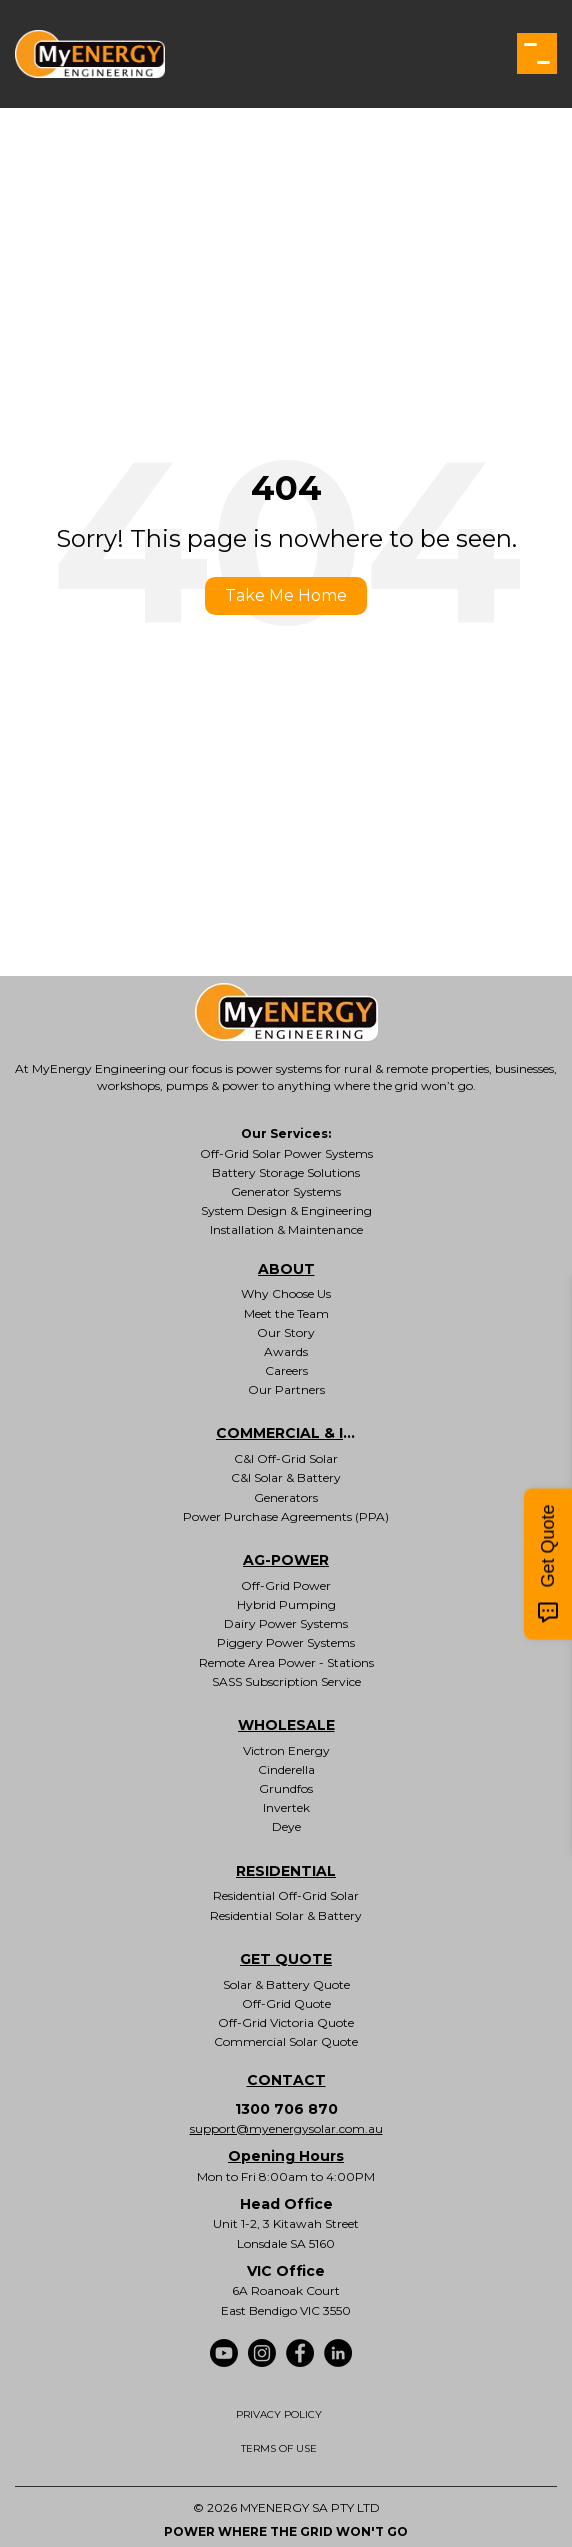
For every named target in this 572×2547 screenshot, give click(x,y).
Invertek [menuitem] (286, 1807)
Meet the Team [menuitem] (286, 1313)
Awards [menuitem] (286, 1351)
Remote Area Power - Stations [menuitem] (286, 1662)
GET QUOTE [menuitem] (286, 1959)
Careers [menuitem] (286, 1370)
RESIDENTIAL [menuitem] (286, 1871)
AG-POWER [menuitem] (286, 1560)
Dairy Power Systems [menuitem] (286, 1623)
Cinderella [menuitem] (286, 1769)
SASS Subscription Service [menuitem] (286, 1681)
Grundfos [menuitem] (286, 1788)
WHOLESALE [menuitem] (286, 1725)
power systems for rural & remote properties (362, 1068)
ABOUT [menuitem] (286, 1269)
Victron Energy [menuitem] (286, 1750)
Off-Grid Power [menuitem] (286, 1585)
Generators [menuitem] (286, 1497)
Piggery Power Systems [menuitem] (286, 1642)
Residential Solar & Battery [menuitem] (286, 1915)
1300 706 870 (286, 2109)
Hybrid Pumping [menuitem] (286, 1604)
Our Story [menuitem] (286, 1332)
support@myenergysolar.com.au (286, 2128)
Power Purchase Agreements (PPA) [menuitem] (286, 1516)
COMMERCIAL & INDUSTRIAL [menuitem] (286, 1433)
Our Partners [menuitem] (286, 1389)
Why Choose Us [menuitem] (286, 1293)
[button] (537, 53)
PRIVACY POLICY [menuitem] (279, 2414)
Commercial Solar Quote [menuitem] (286, 2041)
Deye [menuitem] (286, 1826)
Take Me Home (286, 595)
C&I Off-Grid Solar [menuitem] (286, 1458)
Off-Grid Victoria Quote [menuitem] (286, 2022)
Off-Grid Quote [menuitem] (286, 2003)
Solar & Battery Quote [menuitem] (286, 1984)
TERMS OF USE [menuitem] (279, 2448)
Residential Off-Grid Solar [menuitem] (286, 1895)
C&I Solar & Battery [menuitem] (286, 1477)
